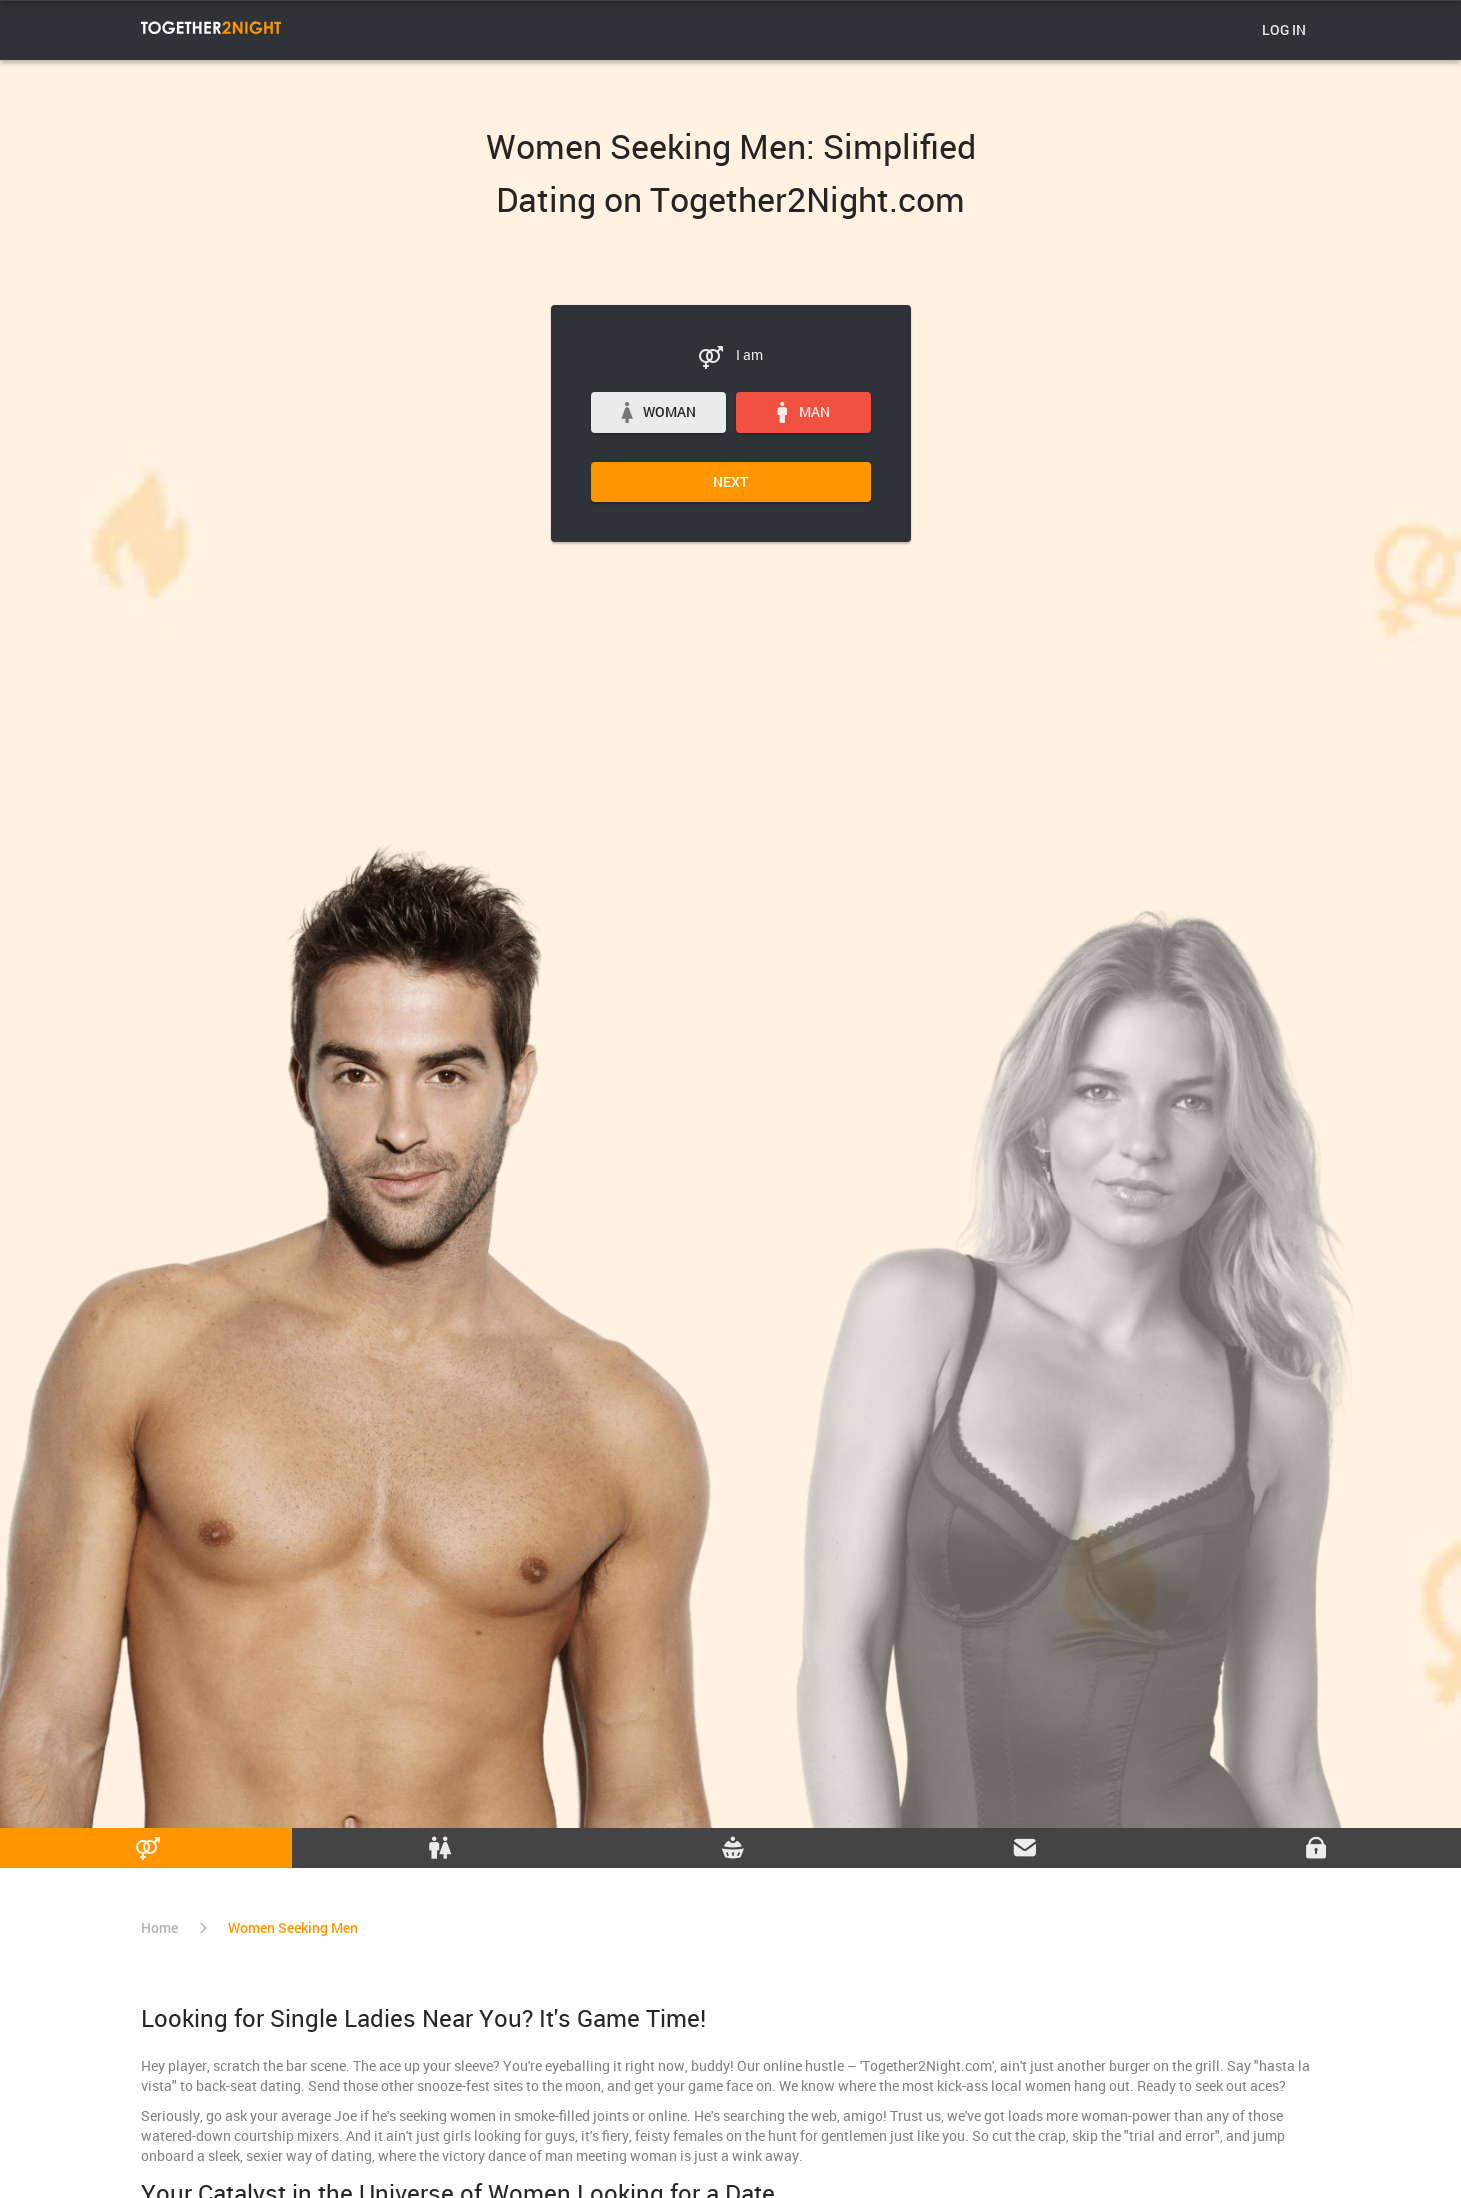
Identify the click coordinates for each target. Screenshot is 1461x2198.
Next (730, 481)
